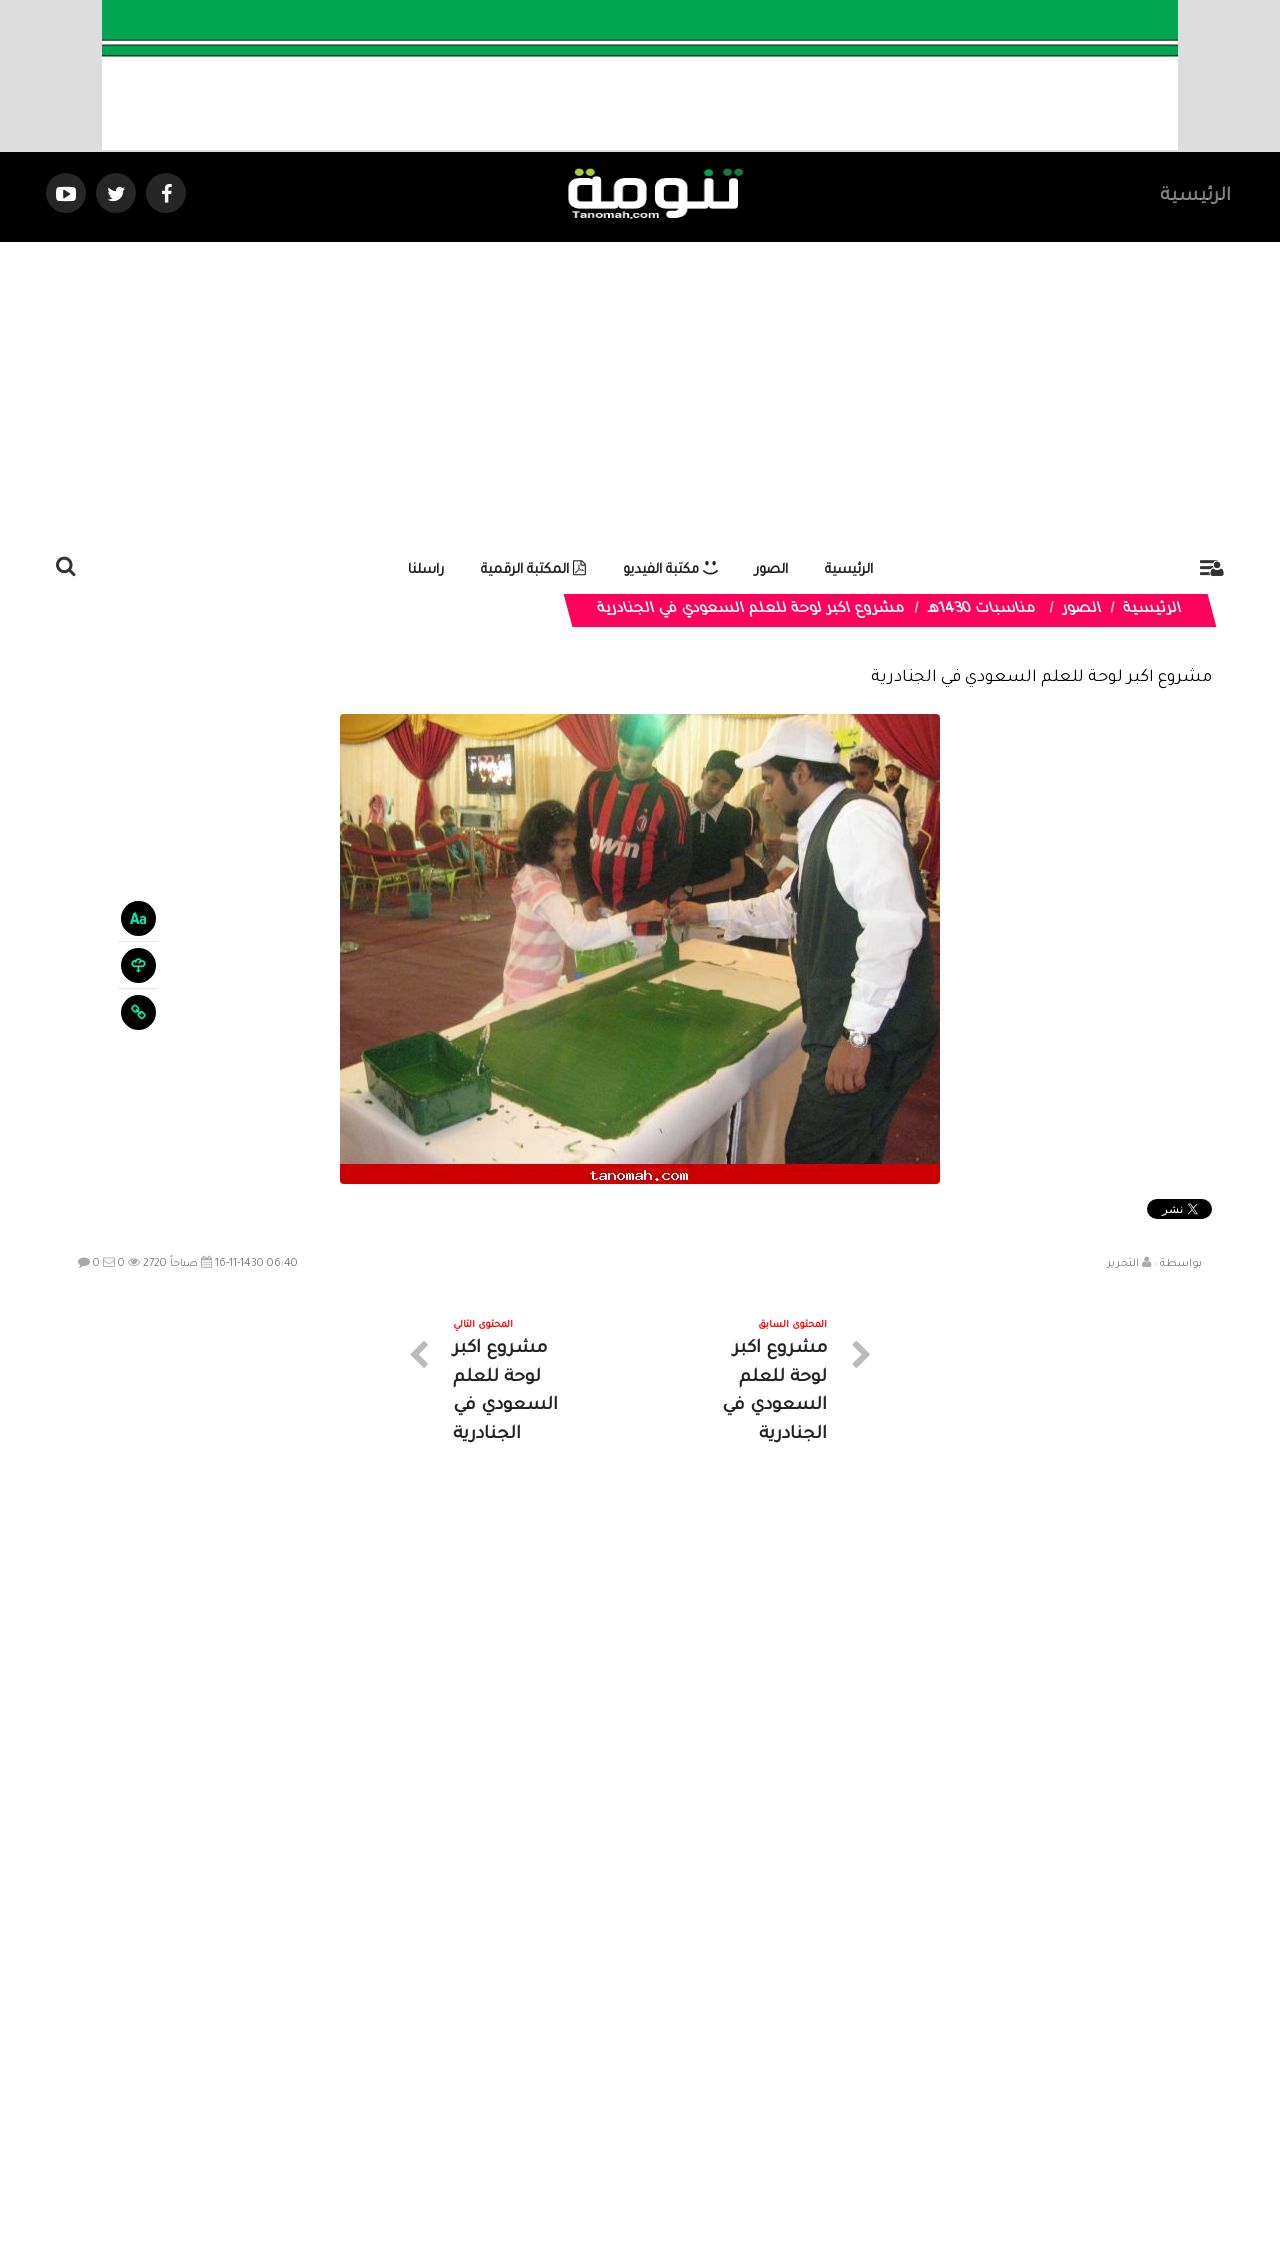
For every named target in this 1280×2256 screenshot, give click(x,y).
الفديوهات (689, 2077)
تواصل (540, 2077)
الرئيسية (1195, 197)
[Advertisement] (640, 392)
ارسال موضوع (455, 2077)
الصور (771, 570)
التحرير (1123, 1264)
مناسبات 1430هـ (981, 610)
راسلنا (426, 570)
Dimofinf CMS (657, 2174)
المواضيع (768, 2077)
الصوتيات (610, 2077)
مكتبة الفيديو (670, 570)
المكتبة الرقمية (533, 570)
